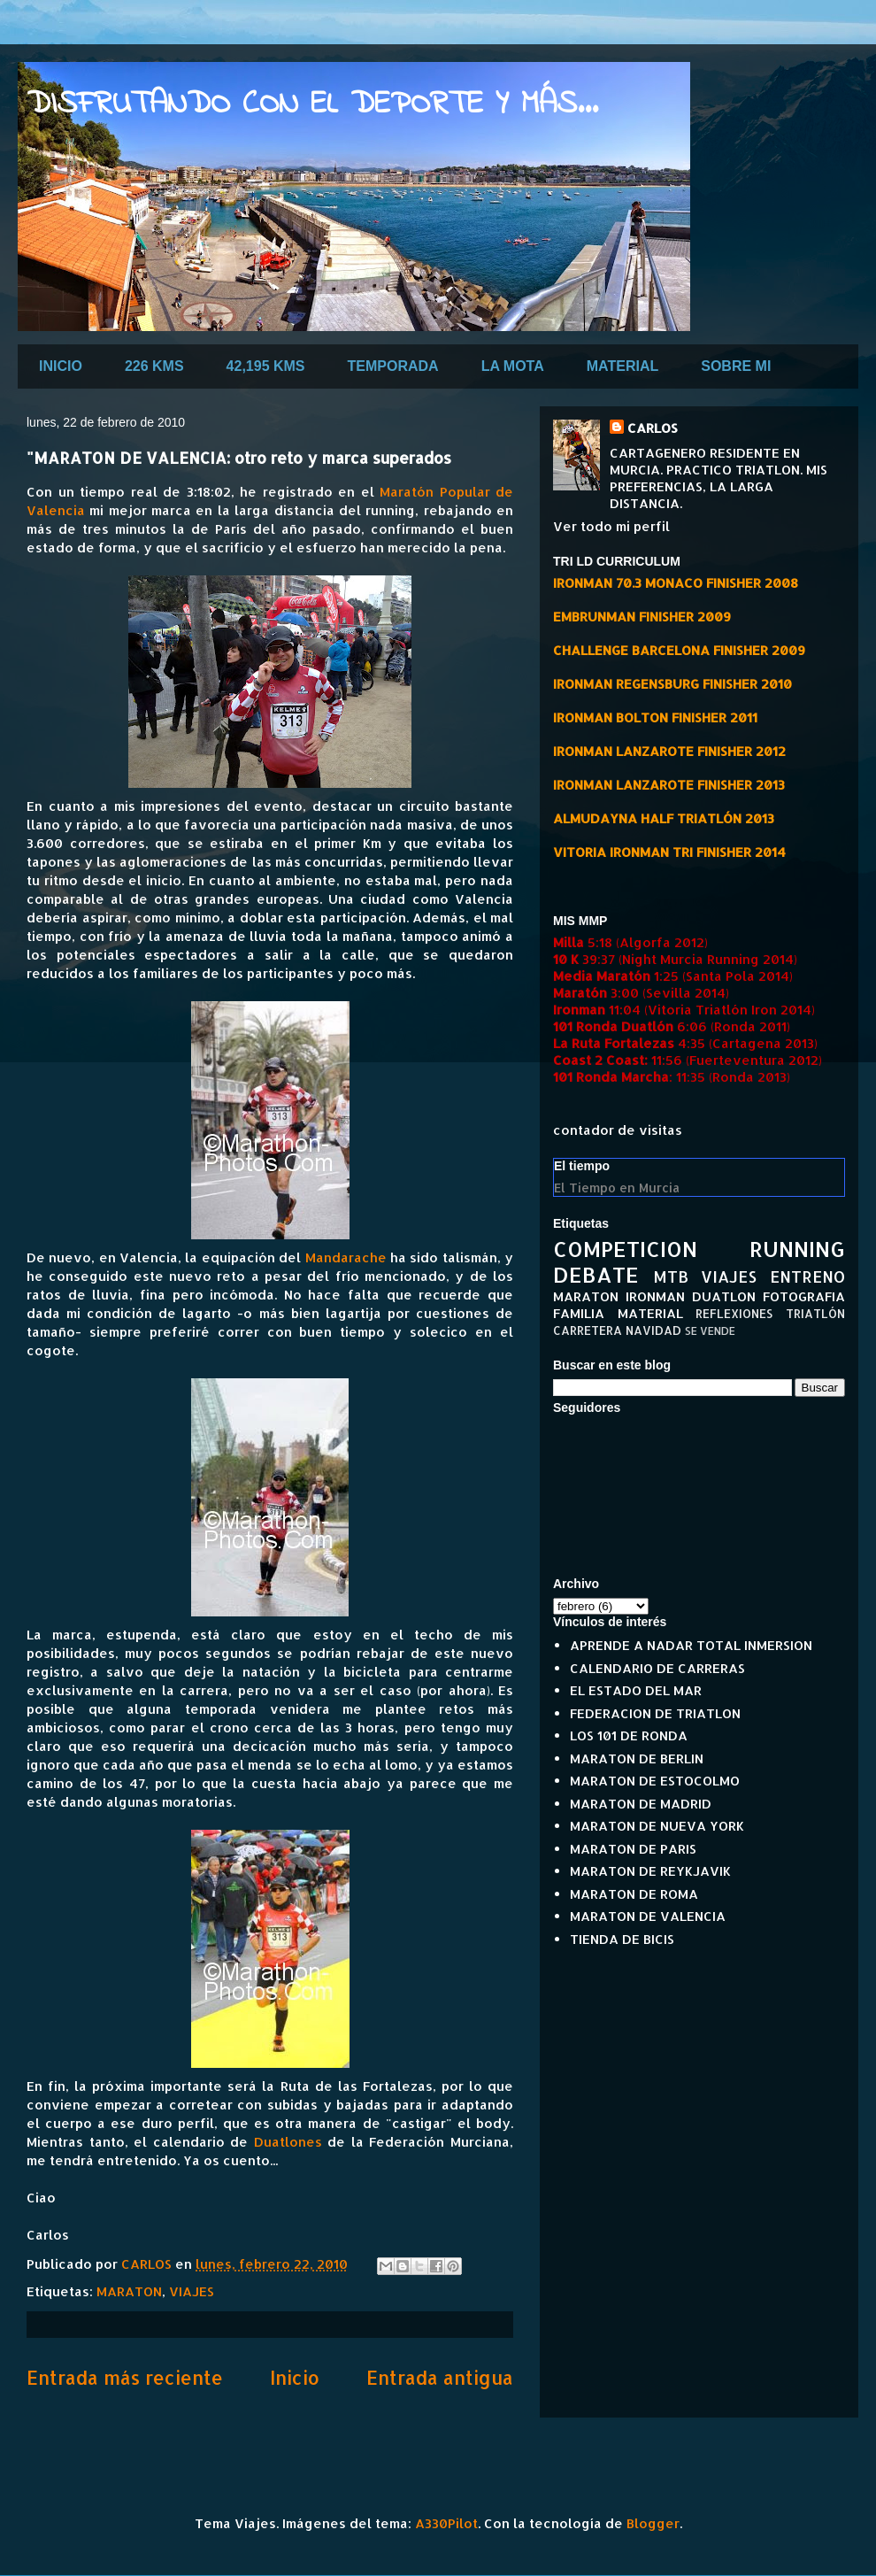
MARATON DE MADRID (640, 1803)
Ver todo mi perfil (611, 526)
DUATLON (724, 1296)
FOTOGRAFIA (804, 1296)
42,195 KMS (266, 366)
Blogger (653, 2523)
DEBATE (596, 1274)
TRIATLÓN (815, 1313)
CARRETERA (587, 1330)
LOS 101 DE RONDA (629, 1735)
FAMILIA (578, 1313)
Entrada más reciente (125, 2377)
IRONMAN (655, 1296)
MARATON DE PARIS (633, 1848)
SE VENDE (710, 1331)
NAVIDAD (653, 1330)
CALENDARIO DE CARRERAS (657, 1668)
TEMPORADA (393, 366)
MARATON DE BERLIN (636, 1758)
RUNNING (797, 1248)
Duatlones (288, 2141)
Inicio (294, 2377)
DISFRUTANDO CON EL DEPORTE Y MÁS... (312, 104)
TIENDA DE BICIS (622, 1939)
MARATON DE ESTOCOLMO (655, 1780)
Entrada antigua (439, 2377)
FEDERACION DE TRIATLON (655, 1713)
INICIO (60, 366)
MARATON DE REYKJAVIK (650, 1871)
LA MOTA (512, 366)
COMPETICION (625, 1248)
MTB (670, 1276)
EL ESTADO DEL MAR (636, 1690)
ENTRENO (807, 1276)
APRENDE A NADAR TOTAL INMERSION (691, 1645)
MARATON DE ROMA (634, 1894)
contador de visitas (617, 1130)
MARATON (129, 2291)
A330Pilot (446, 2523)
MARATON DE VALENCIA (648, 1916)
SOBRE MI (736, 366)
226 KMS (154, 366)
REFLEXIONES (733, 1313)
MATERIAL (622, 366)
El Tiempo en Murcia (617, 1187)
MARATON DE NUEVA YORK (657, 1825)
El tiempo (582, 1166)
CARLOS (652, 428)
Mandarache (346, 1257)
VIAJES (191, 2291)
